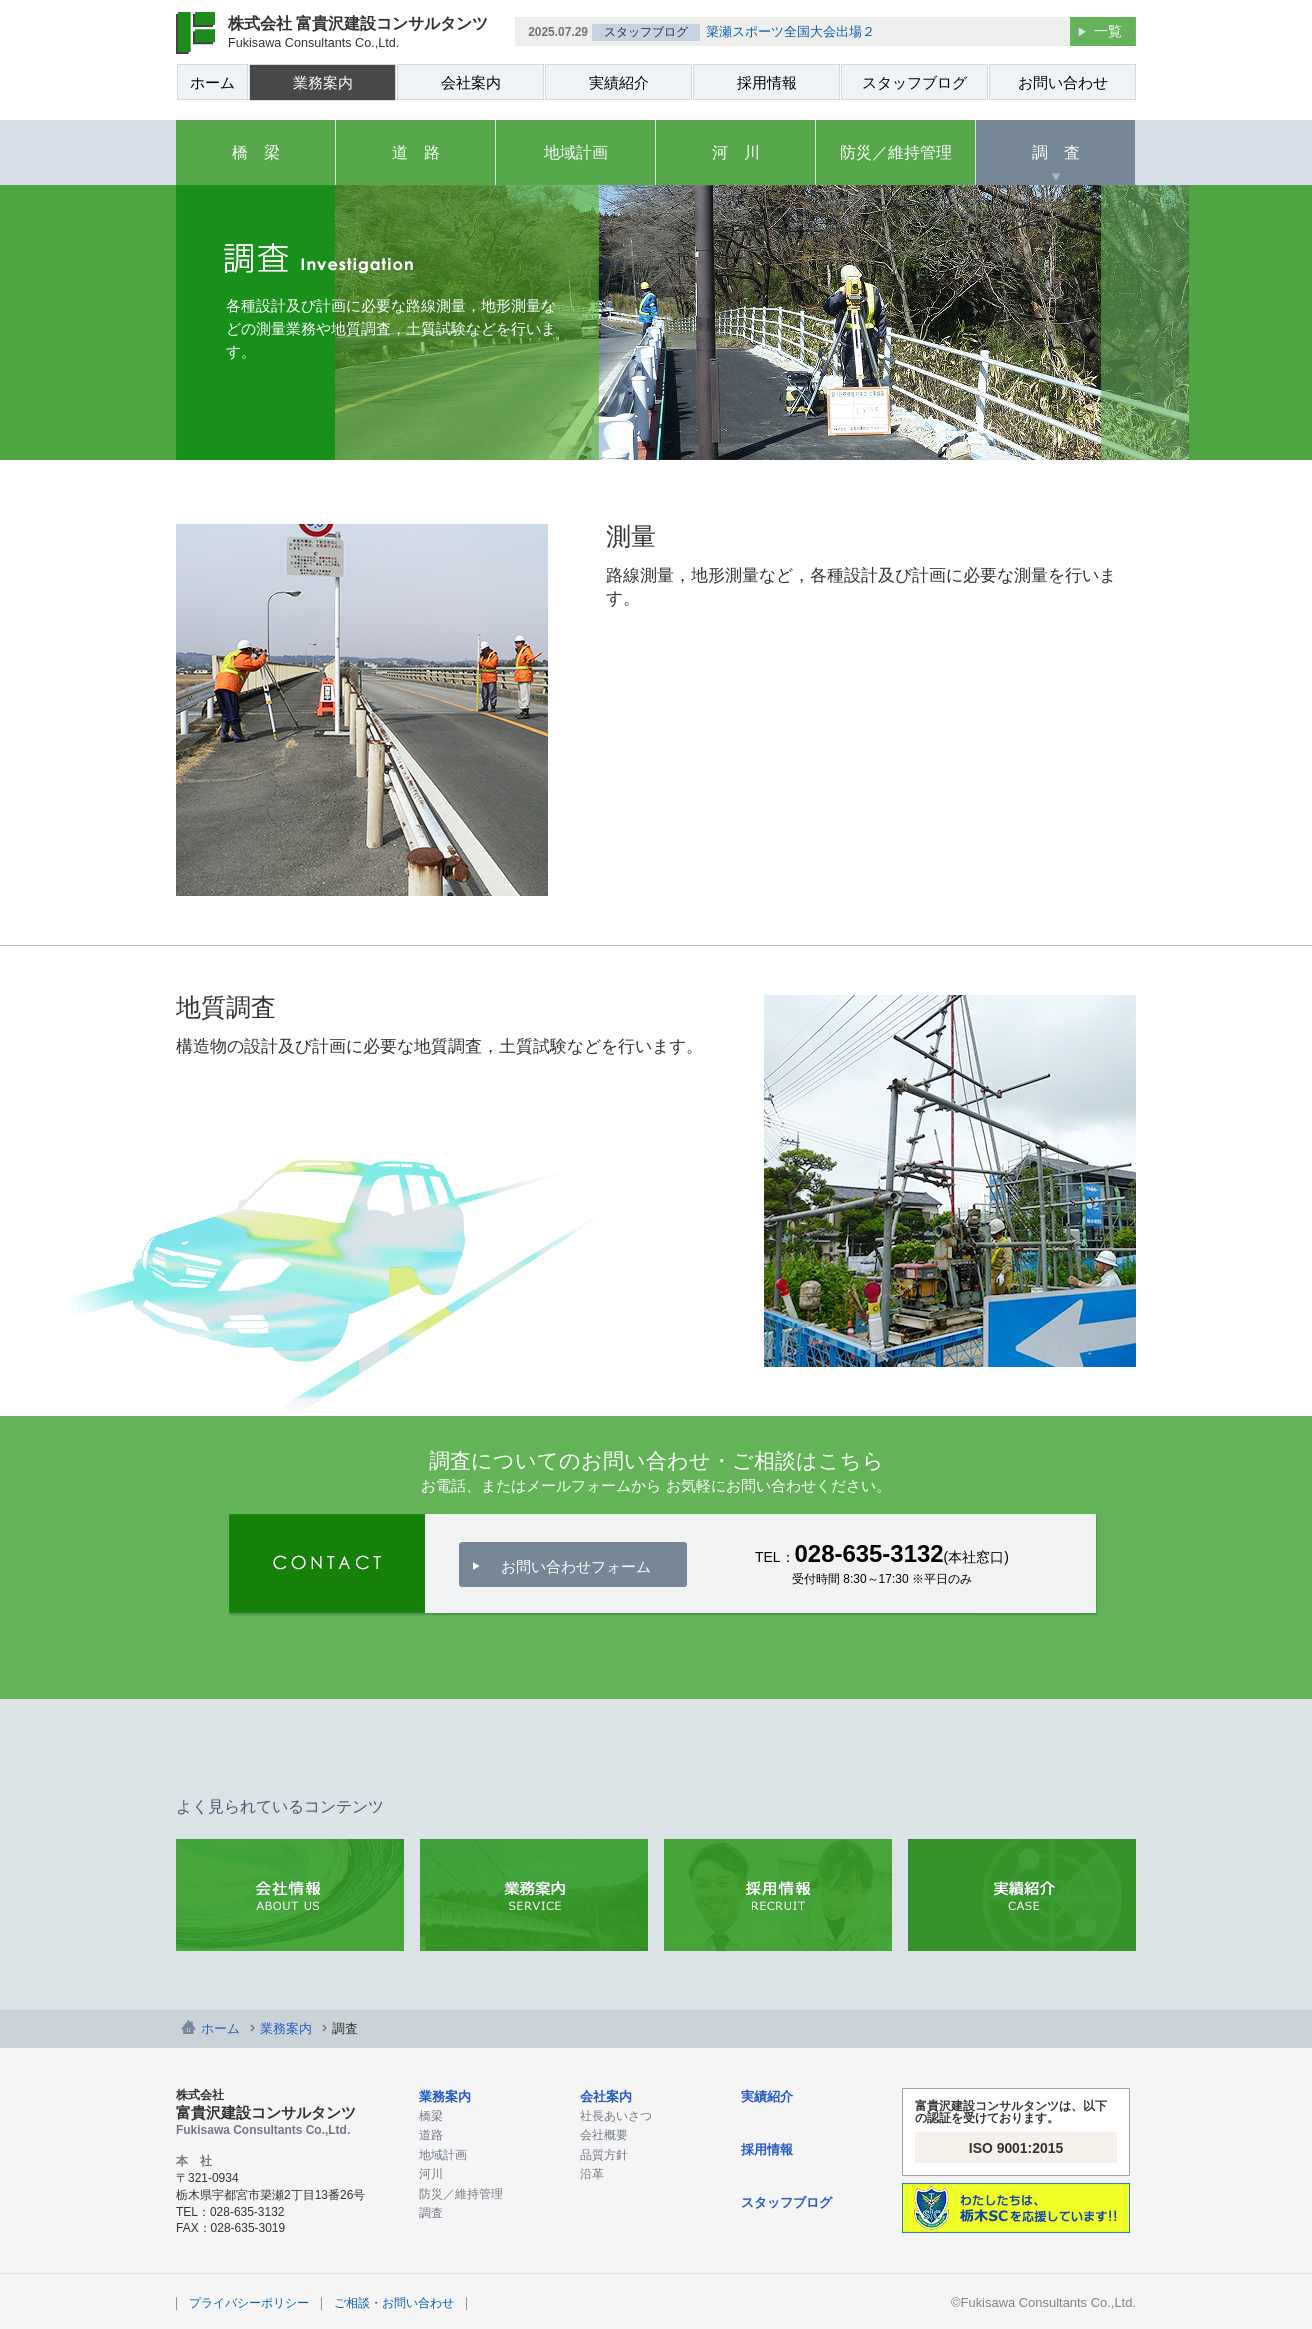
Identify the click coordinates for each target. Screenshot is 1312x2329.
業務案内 (323, 82)
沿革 (592, 2174)
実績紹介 (619, 82)
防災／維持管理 (896, 152)
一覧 (1108, 31)
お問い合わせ (1063, 82)
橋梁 (431, 2116)
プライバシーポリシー (249, 2303)
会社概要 (604, 2135)
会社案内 (471, 82)
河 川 (736, 152)
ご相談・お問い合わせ (394, 2303)
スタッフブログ (914, 82)
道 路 (416, 152)
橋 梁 (256, 152)
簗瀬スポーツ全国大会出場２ (790, 31)
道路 (431, 2135)
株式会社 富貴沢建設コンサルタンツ (358, 32)
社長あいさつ (616, 2116)
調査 (431, 2213)
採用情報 (767, 82)
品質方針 (604, 2155)
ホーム (212, 82)
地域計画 (576, 152)
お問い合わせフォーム (576, 1566)
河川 (431, 2174)
